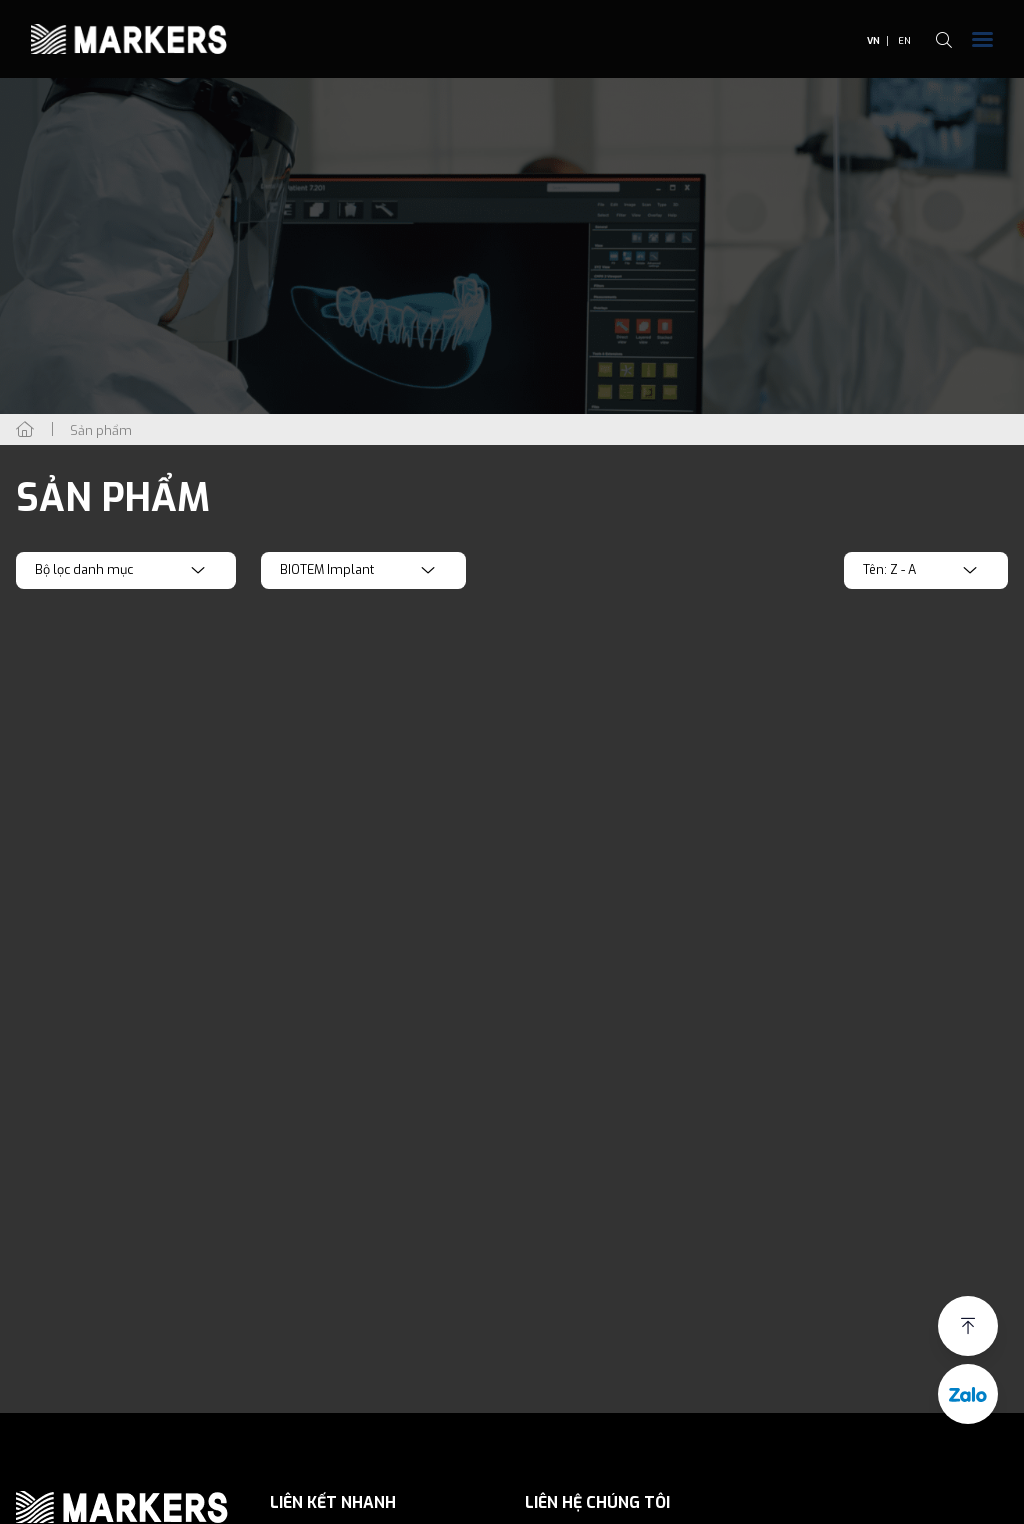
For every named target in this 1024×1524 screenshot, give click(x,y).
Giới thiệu (320, 1513)
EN (904, 41)
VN (873, 41)
